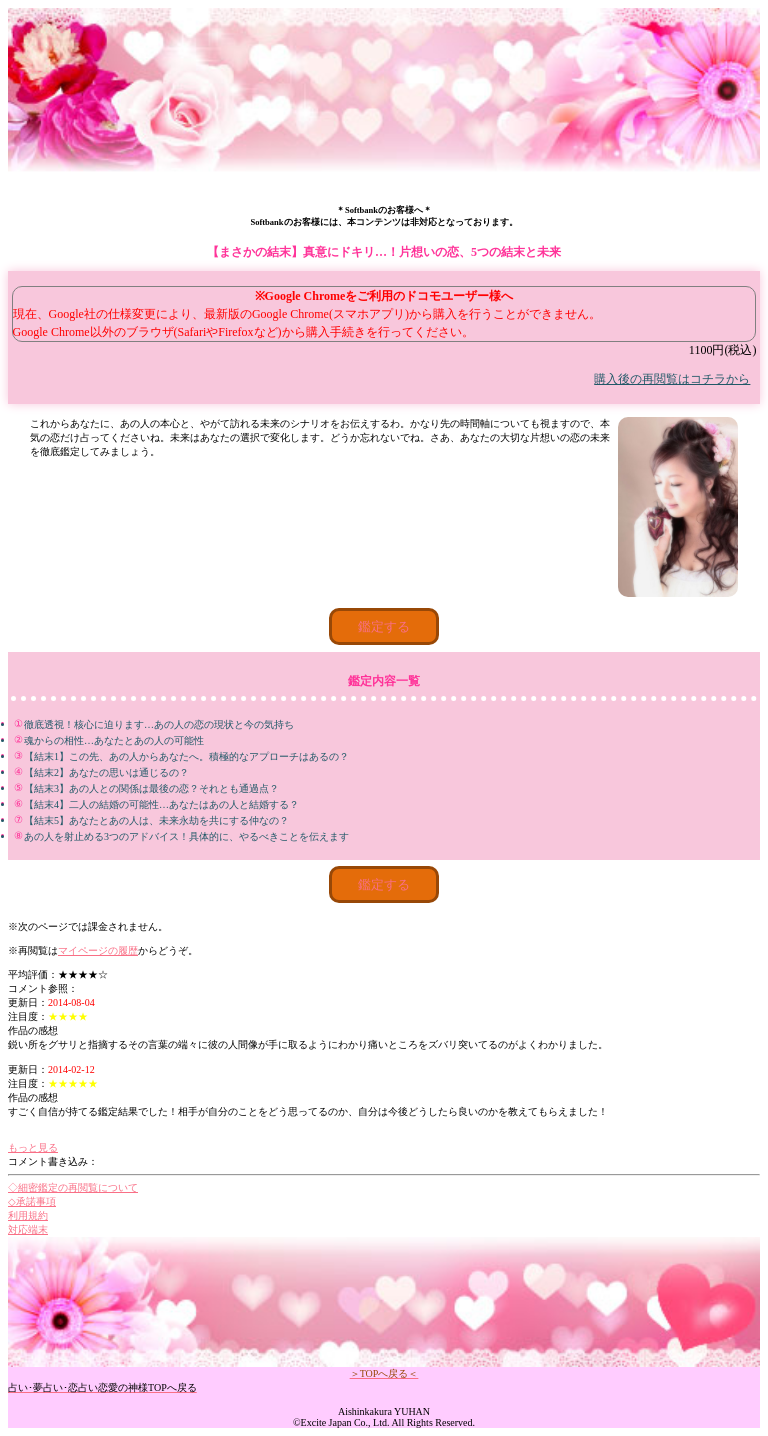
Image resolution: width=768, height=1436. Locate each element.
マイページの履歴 (98, 950)
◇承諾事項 (32, 1201)
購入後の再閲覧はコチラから (672, 379)
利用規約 (28, 1215)
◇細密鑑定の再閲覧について (73, 1187)
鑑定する (384, 626)
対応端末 (28, 1229)
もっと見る (33, 1147)
